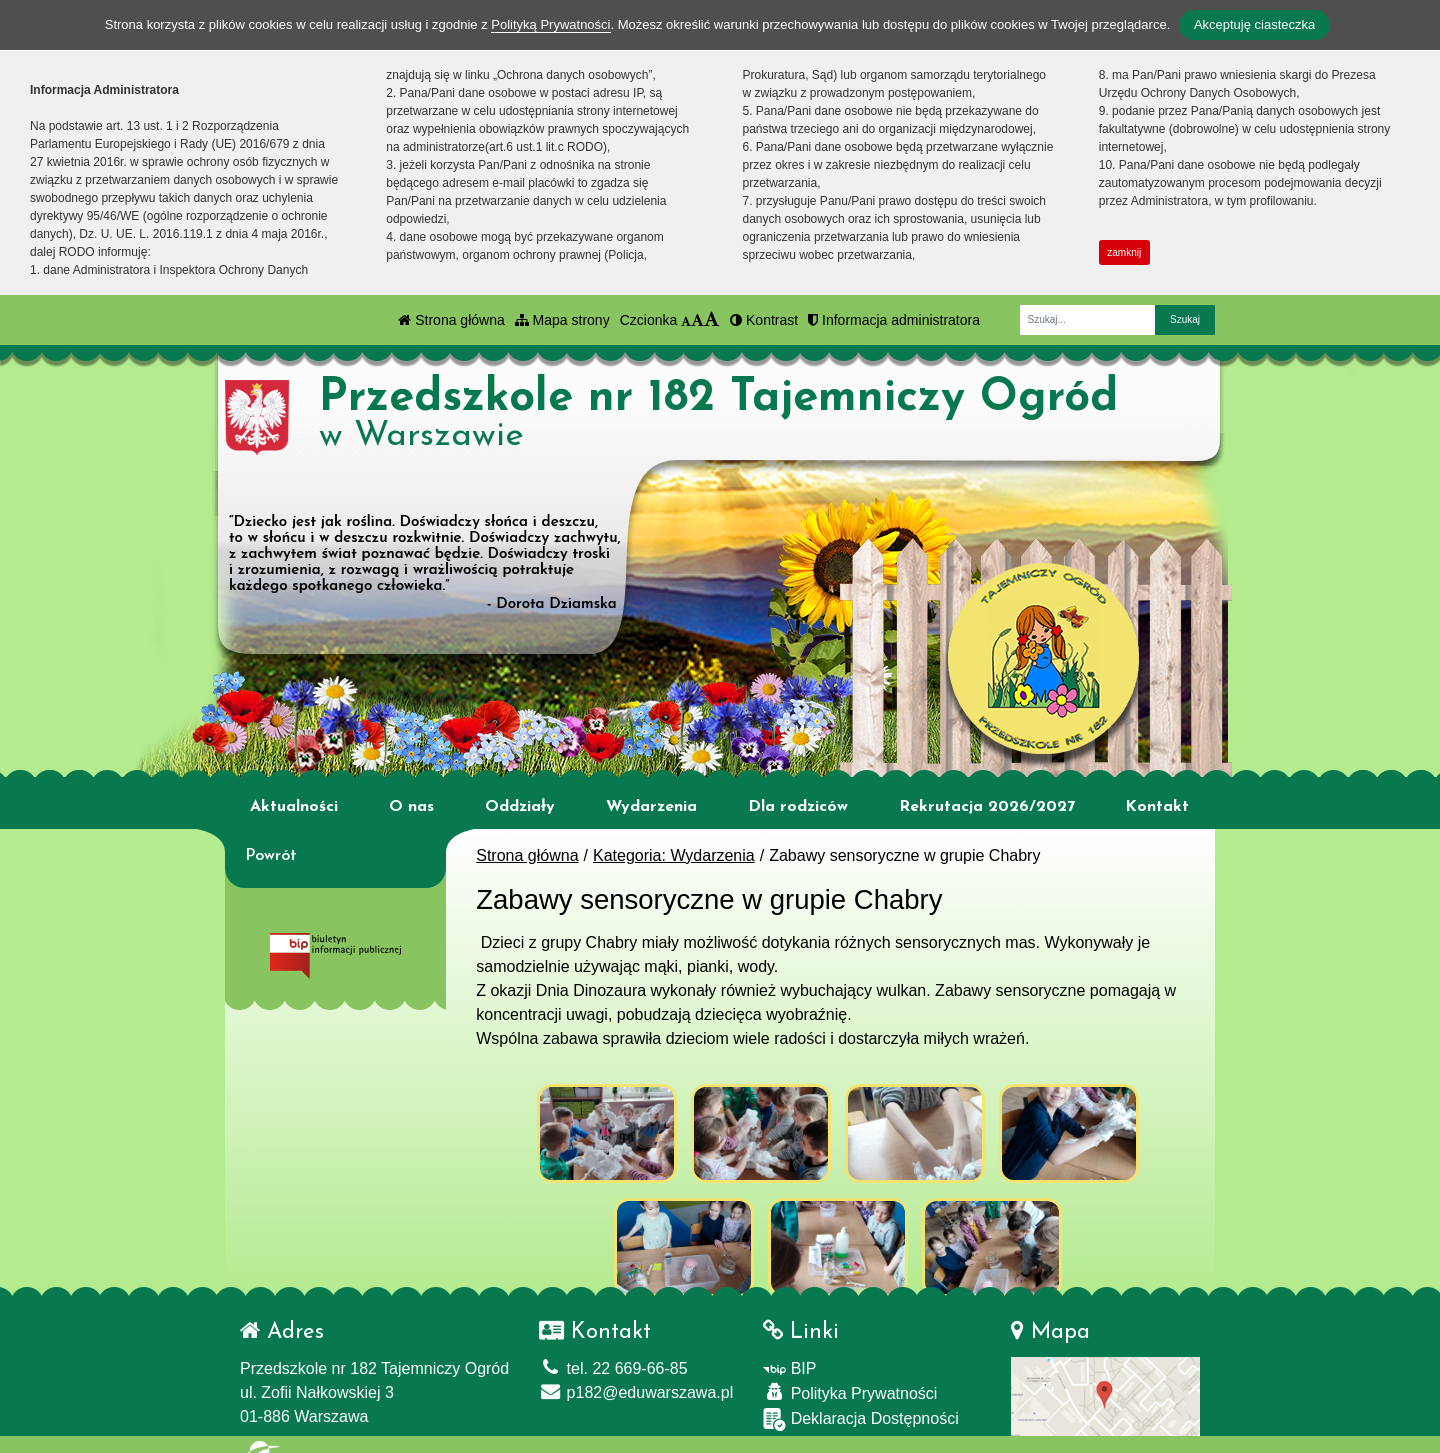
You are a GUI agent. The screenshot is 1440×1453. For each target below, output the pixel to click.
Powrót (271, 856)
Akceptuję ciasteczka (1254, 24)
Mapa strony (562, 320)
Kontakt (1157, 807)
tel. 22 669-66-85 (613, 1355)
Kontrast (764, 320)
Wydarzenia (651, 807)
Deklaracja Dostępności (861, 1406)
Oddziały (520, 807)
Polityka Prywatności (850, 1379)
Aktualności (294, 807)
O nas (411, 807)
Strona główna (451, 320)
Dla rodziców (798, 807)
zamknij (1124, 252)
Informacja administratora (894, 320)
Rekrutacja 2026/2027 (987, 807)
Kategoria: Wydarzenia (674, 855)
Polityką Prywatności (550, 24)
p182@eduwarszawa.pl (636, 1379)
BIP (789, 1355)
